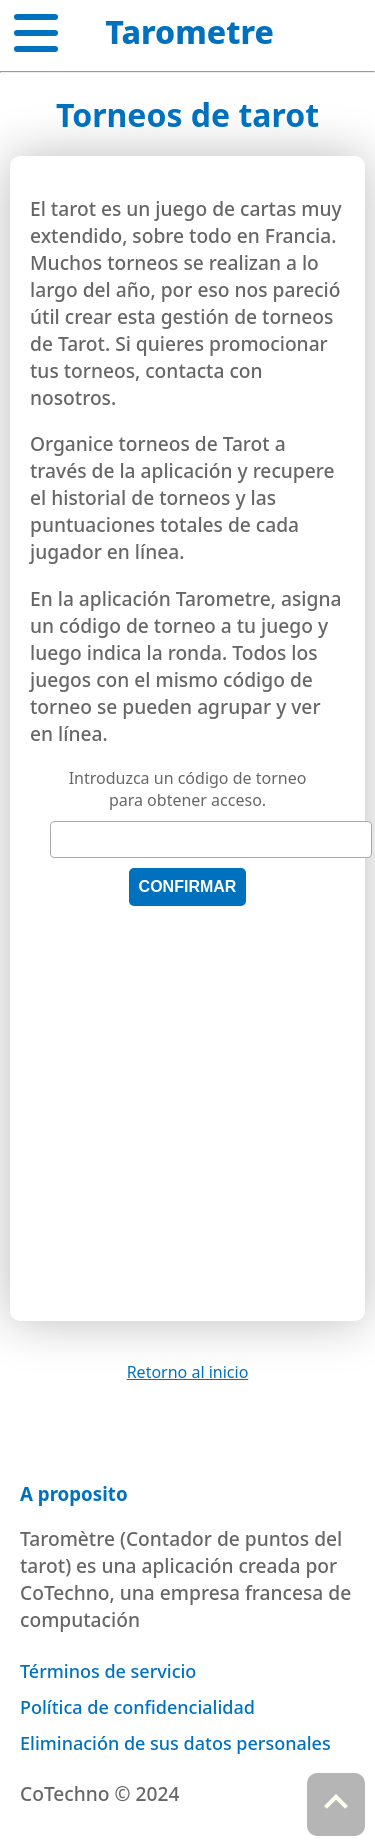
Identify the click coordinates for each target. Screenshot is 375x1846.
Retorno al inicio (188, 1372)
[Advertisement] (187, 1113)
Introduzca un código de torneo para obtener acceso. (188, 789)
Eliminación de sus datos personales (175, 1743)
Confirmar (188, 886)
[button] (36, 29)
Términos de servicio (108, 1671)
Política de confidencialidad (137, 1707)
